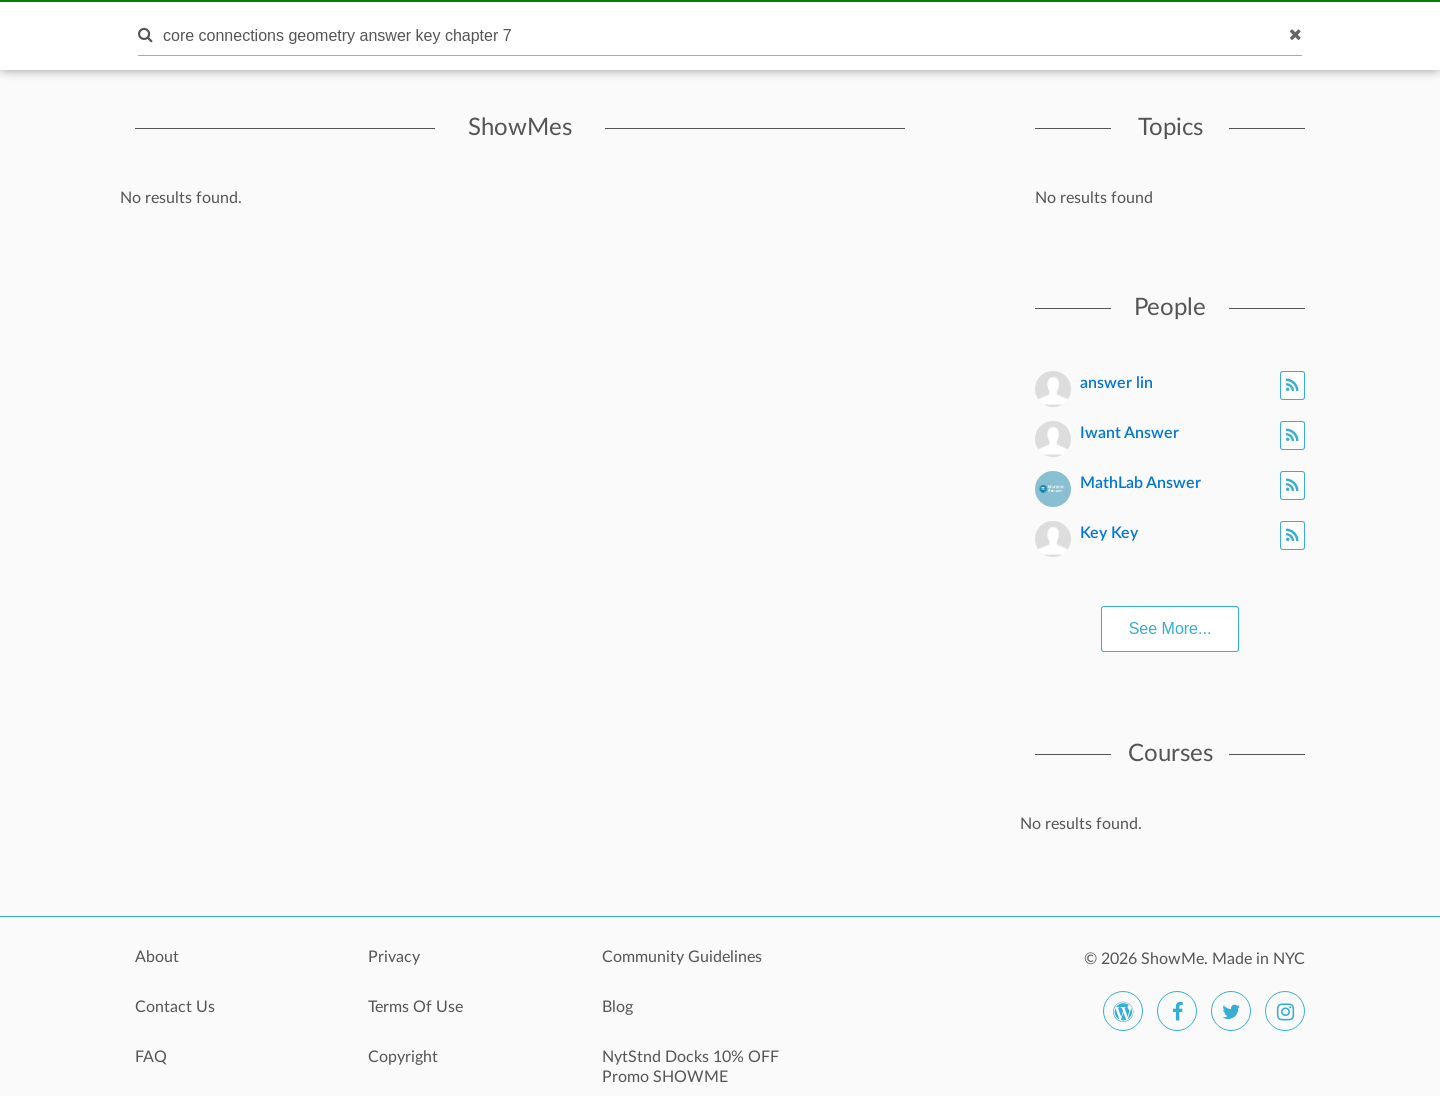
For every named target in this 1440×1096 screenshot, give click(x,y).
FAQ (151, 1057)
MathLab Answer (1140, 483)
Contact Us (175, 1007)
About (157, 957)
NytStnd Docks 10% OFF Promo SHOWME (690, 1067)
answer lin (1116, 383)
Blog (617, 1007)
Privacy (394, 957)
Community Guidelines (682, 957)
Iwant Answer (1129, 433)
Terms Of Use (415, 1007)
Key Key (1109, 533)
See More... (1170, 628)
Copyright (403, 1057)
